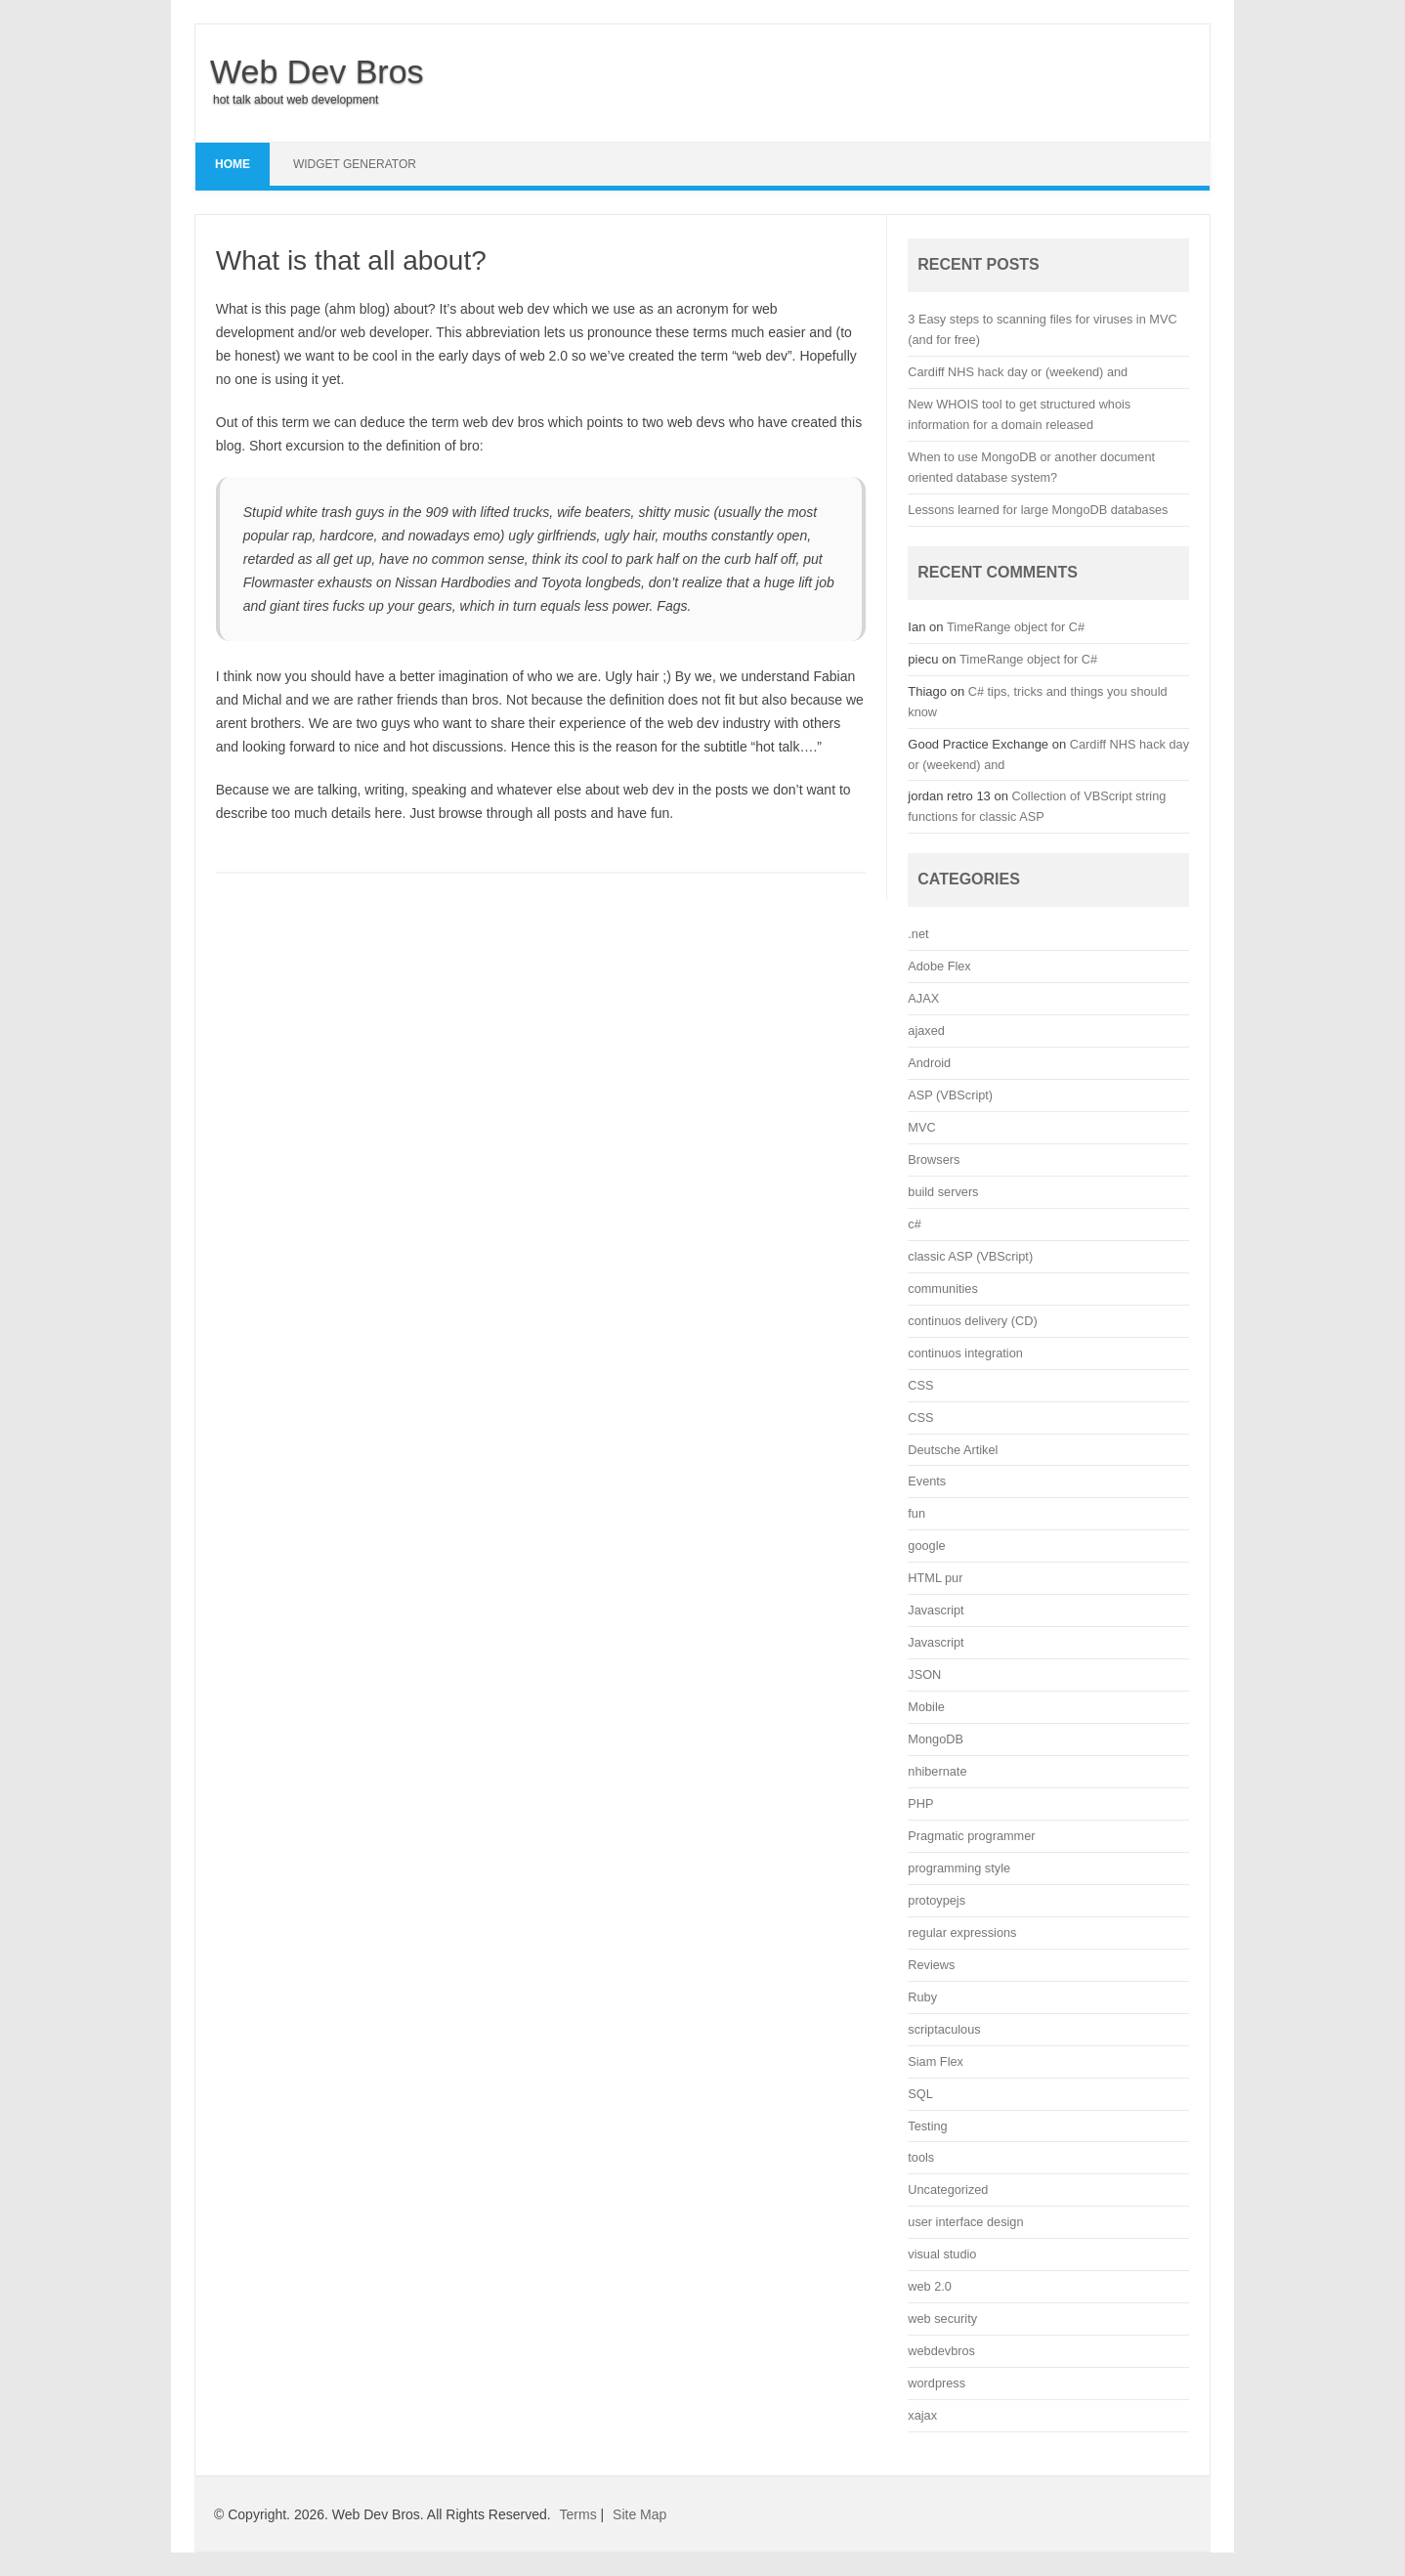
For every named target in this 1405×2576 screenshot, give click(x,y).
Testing (927, 2126)
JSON (924, 1674)
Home (232, 164)
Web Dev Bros (317, 71)
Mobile (926, 1706)
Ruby (922, 1997)
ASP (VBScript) (950, 1095)
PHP (920, 1803)
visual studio (942, 2254)
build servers (943, 1191)
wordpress (936, 2383)
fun (916, 1513)
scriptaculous (944, 2029)
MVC (921, 1127)
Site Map (639, 2514)
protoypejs (936, 1900)
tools (921, 2157)
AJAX (923, 998)
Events (927, 1481)
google (926, 1545)
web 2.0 (930, 2286)
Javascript (935, 1610)
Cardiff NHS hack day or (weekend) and (1018, 372)
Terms (578, 2514)
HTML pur (935, 1577)
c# (914, 1224)
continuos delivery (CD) (972, 1320)
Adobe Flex (939, 966)
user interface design (965, 2221)
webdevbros (941, 2350)
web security (942, 2318)
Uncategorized (948, 2189)
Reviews (931, 1964)
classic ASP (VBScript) (970, 1256)
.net (918, 933)
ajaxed (926, 1030)
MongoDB (935, 1739)
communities (942, 1288)
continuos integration (965, 1353)
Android (929, 1062)
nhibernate (937, 1771)
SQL (920, 2093)
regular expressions (962, 1932)
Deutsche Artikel (953, 1449)
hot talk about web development (295, 100)
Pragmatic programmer (971, 1835)
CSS (920, 1385)
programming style (959, 1868)
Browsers (933, 1159)
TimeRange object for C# (1016, 627)
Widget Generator (354, 164)
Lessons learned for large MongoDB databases (1038, 509)
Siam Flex (935, 2061)
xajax (922, 2415)
